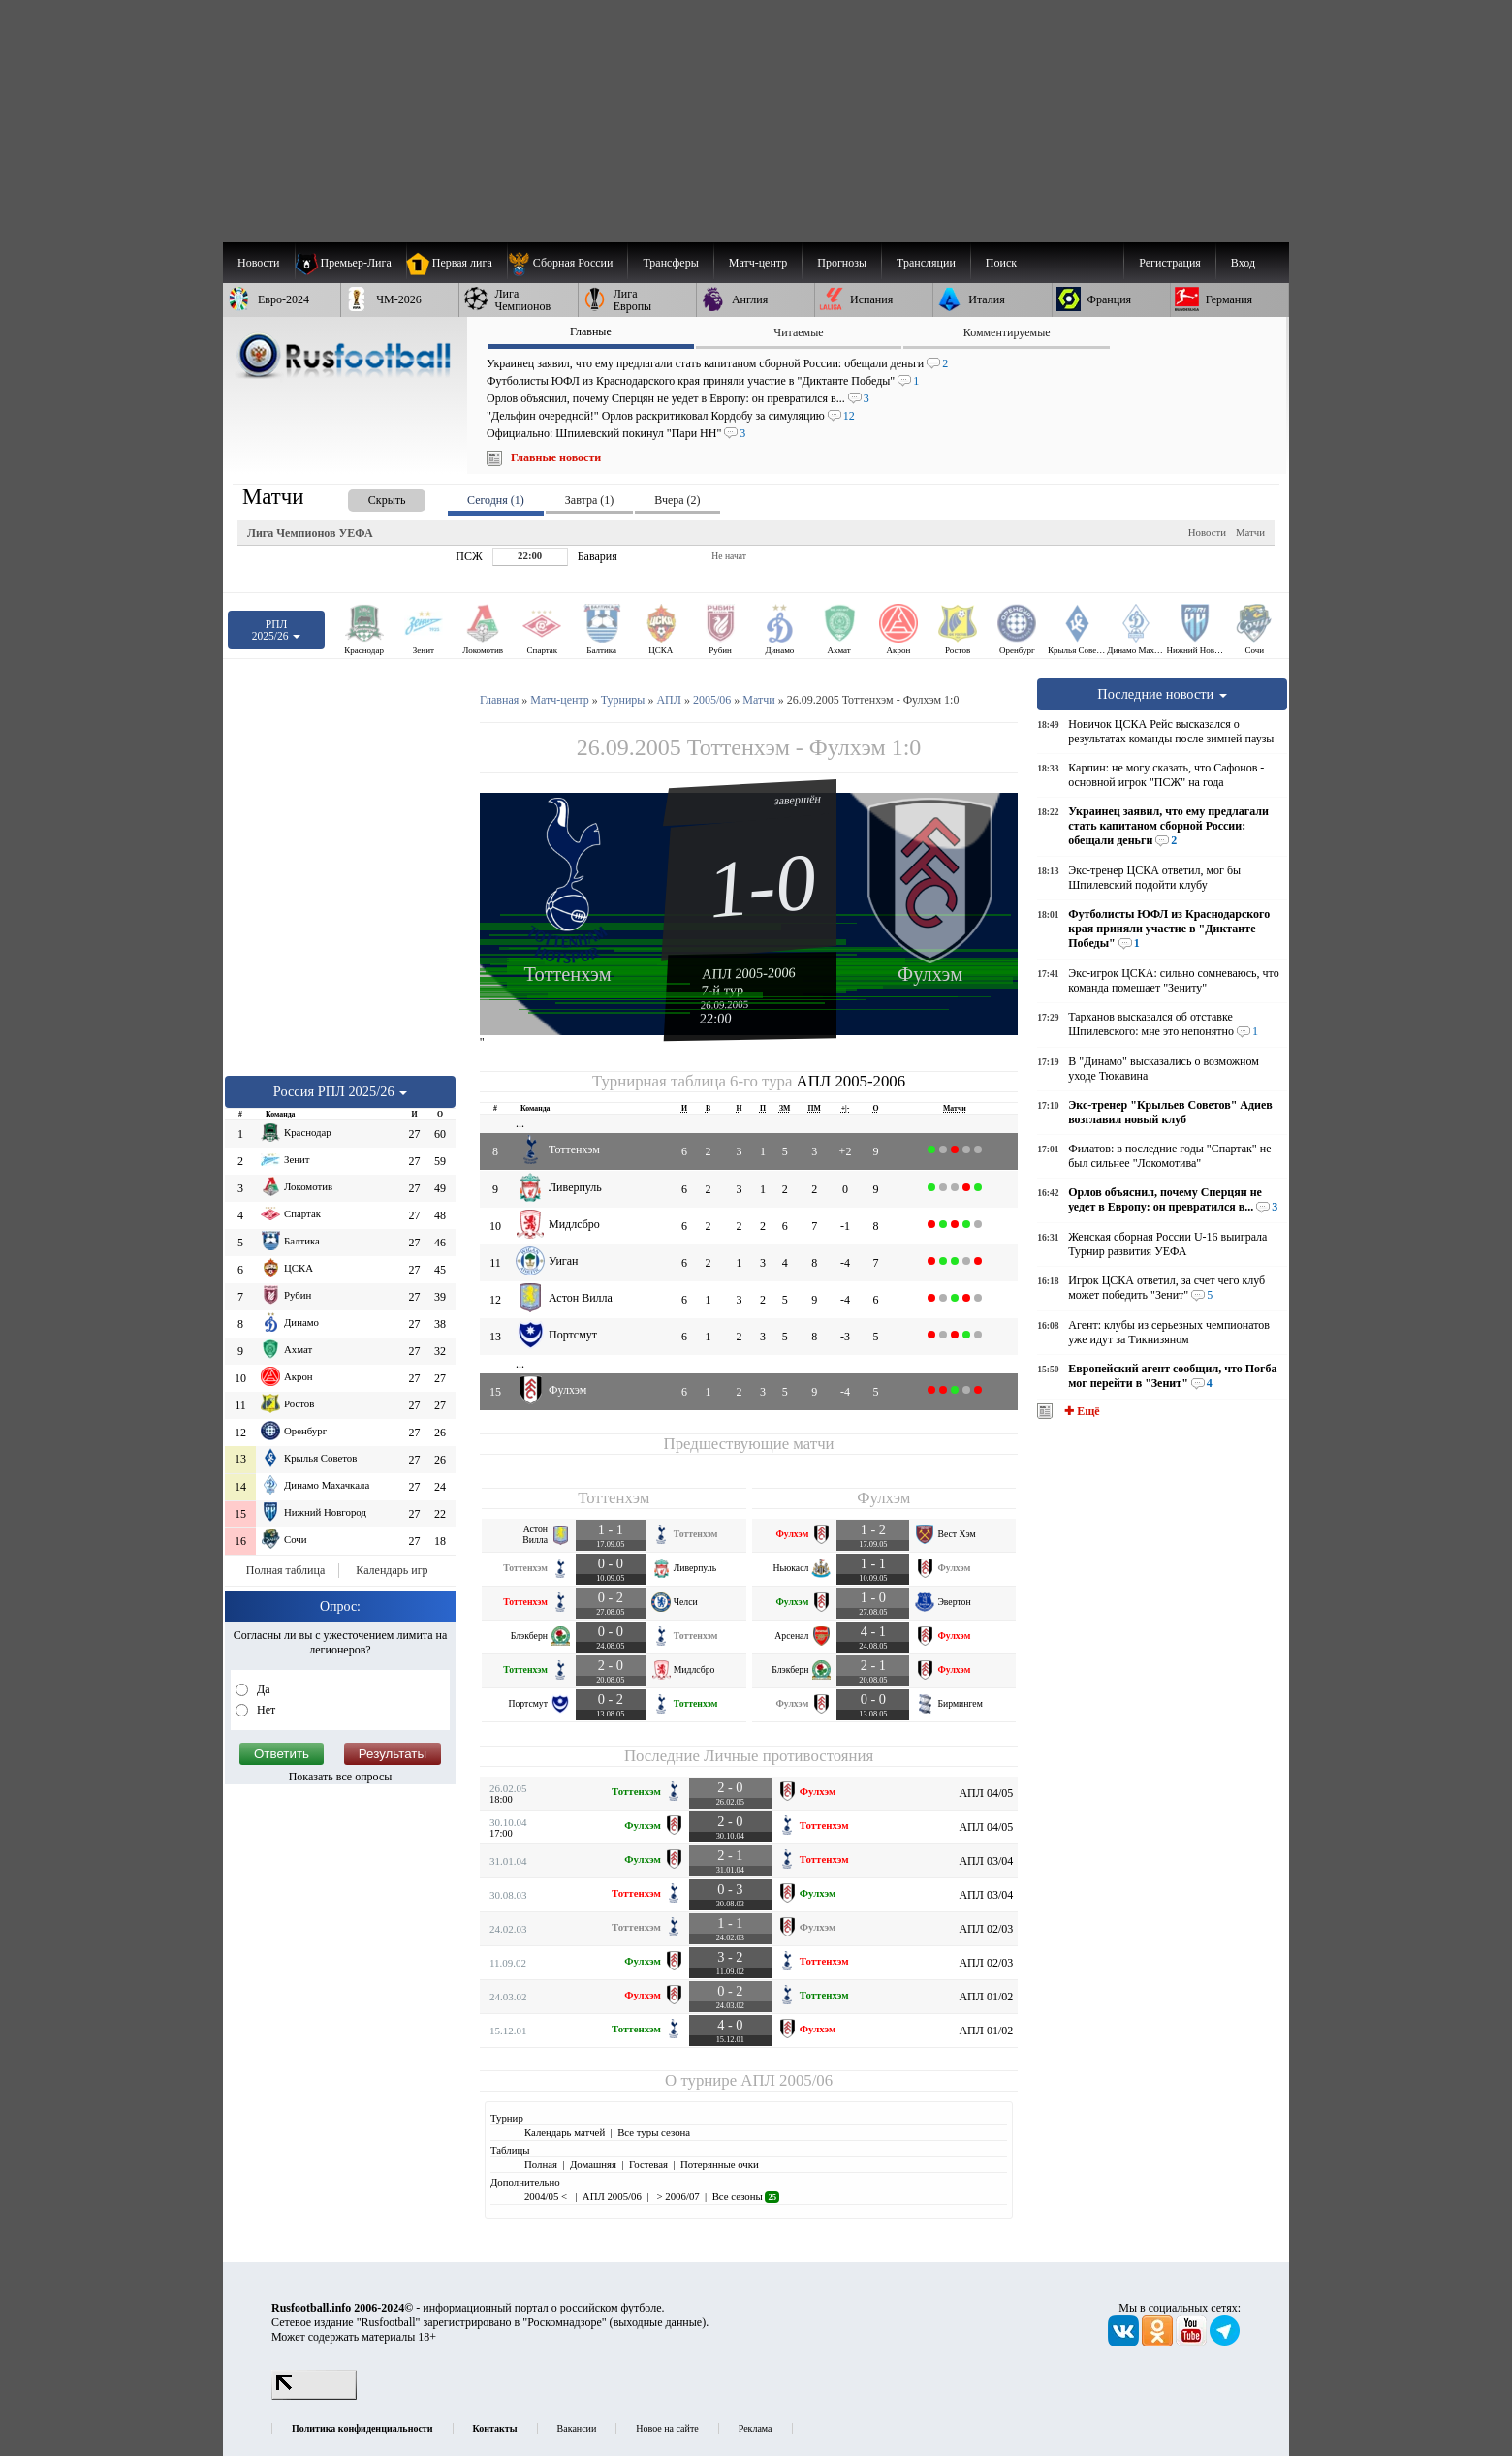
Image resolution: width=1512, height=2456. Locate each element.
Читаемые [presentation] (798, 332)
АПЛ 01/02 (986, 1996)
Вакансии (577, 2428)
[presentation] (367, 497)
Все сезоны (745, 2196)
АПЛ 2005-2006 (749, 973)
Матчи (1250, 532)
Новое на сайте (667, 2428)
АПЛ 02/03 (986, 1929)
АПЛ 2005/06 (786, 2080)
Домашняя (593, 2164)
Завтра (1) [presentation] (589, 500)
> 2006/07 (677, 2196)
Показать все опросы (341, 1776)
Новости (1207, 532)
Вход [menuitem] (1243, 262)
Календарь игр (391, 1570)
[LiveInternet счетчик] (314, 2396)
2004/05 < (547, 2196)
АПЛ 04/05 (986, 1793)
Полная (540, 2164)
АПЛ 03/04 (986, 1861)
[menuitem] (567, 262)
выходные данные (658, 2322)
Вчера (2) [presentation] (677, 500)
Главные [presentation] (591, 331)
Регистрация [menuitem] (1170, 262)
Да (262, 1689)
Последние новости (1162, 694)
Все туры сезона (653, 2132)
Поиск (1001, 262)
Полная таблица (285, 1570)
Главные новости (556, 457)
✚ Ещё (1080, 1411)
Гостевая (648, 2164)
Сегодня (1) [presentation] (495, 500)
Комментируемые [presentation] (1007, 332)
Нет (264, 1709)
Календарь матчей (564, 2132)
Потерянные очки (719, 2164)
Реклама (755, 2428)
